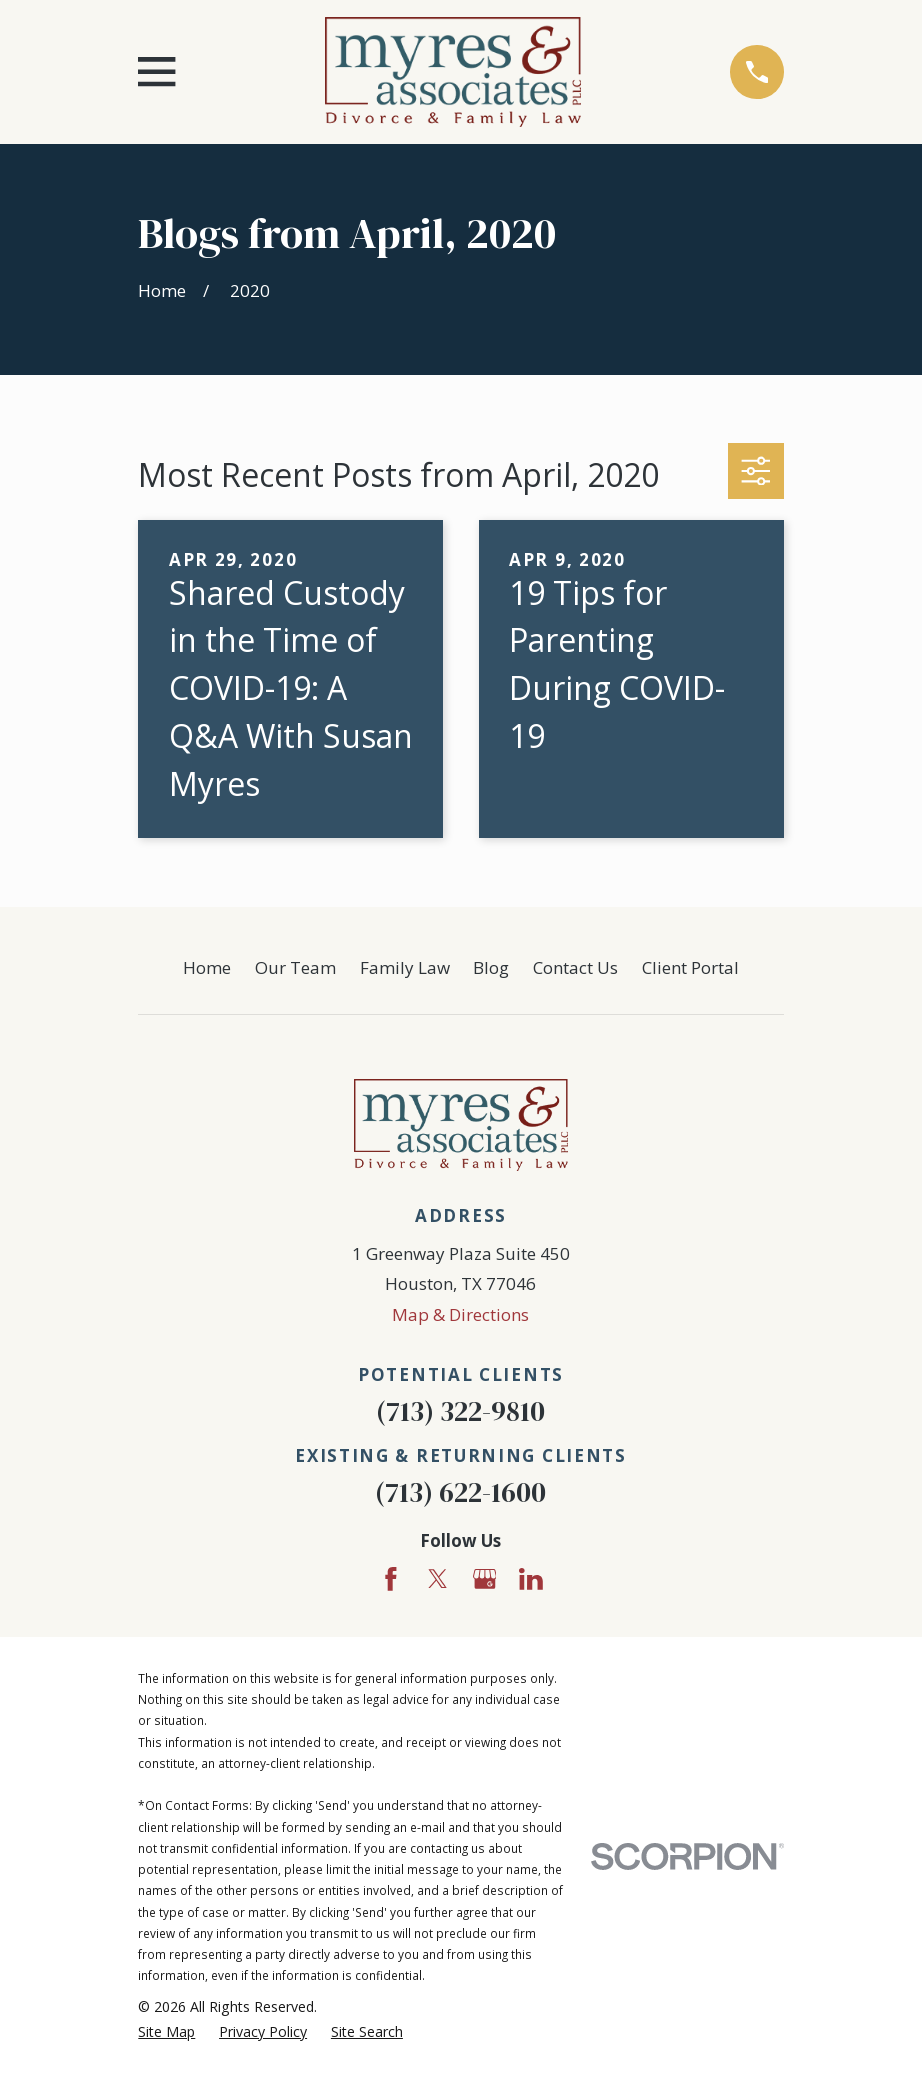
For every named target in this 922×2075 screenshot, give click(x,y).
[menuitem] (166, 2032)
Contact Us (575, 967)
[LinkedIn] (531, 1579)
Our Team (295, 967)
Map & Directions (460, 1314)
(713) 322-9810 (460, 1411)
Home (207, 967)
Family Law (405, 967)
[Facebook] (391, 1579)
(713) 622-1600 (460, 1492)
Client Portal (690, 967)
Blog (491, 967)
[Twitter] (438, 1579)
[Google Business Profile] (485, 1579)
